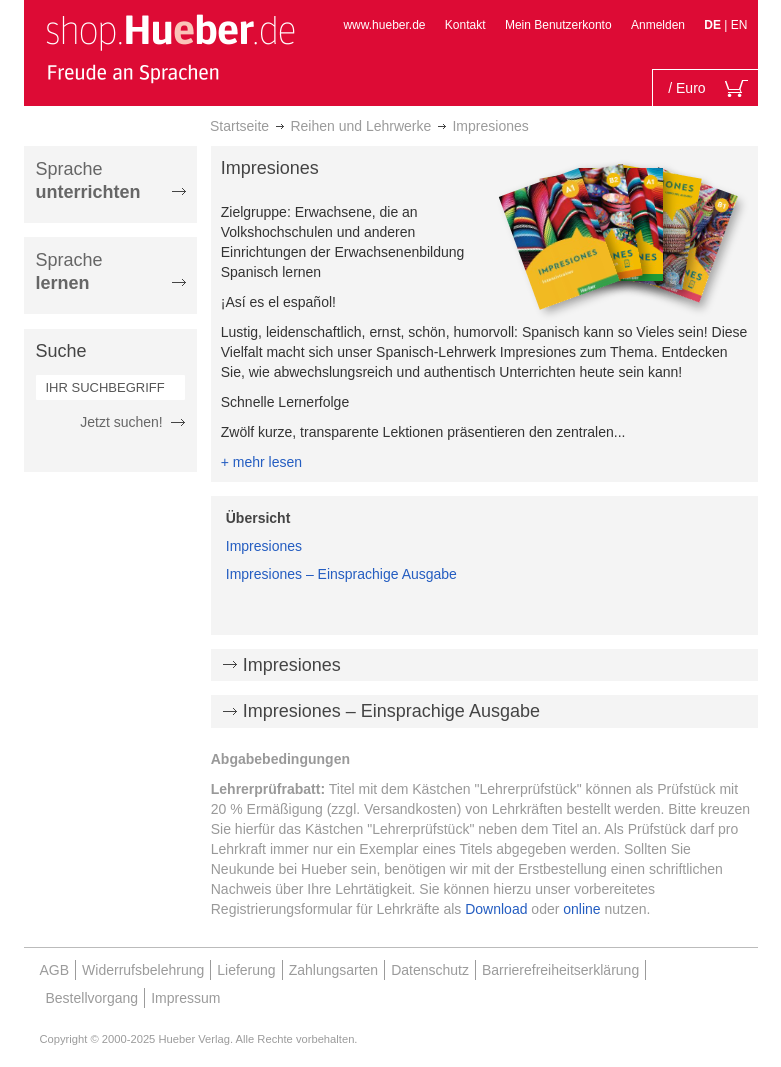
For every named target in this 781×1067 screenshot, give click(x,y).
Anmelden (658, 25)
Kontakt (465, 25)
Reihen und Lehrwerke (360, 126)
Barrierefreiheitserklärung (560, 970)
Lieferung (246, 970)
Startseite (239, 126)
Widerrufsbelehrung (143, 970)
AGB (55, 970)
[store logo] (170, 48)
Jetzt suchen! (121, 422)
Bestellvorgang (92, 998)
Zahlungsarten (334, 970)
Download (496, 909)
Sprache (88, 180)
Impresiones (264, 546)
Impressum (185, 998)
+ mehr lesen (261, 462)
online (581, 909)
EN (739, 25)
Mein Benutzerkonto (558, 25)
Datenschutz (430, 970)
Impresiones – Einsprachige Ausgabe (341, 574)
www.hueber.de (384, 25)
